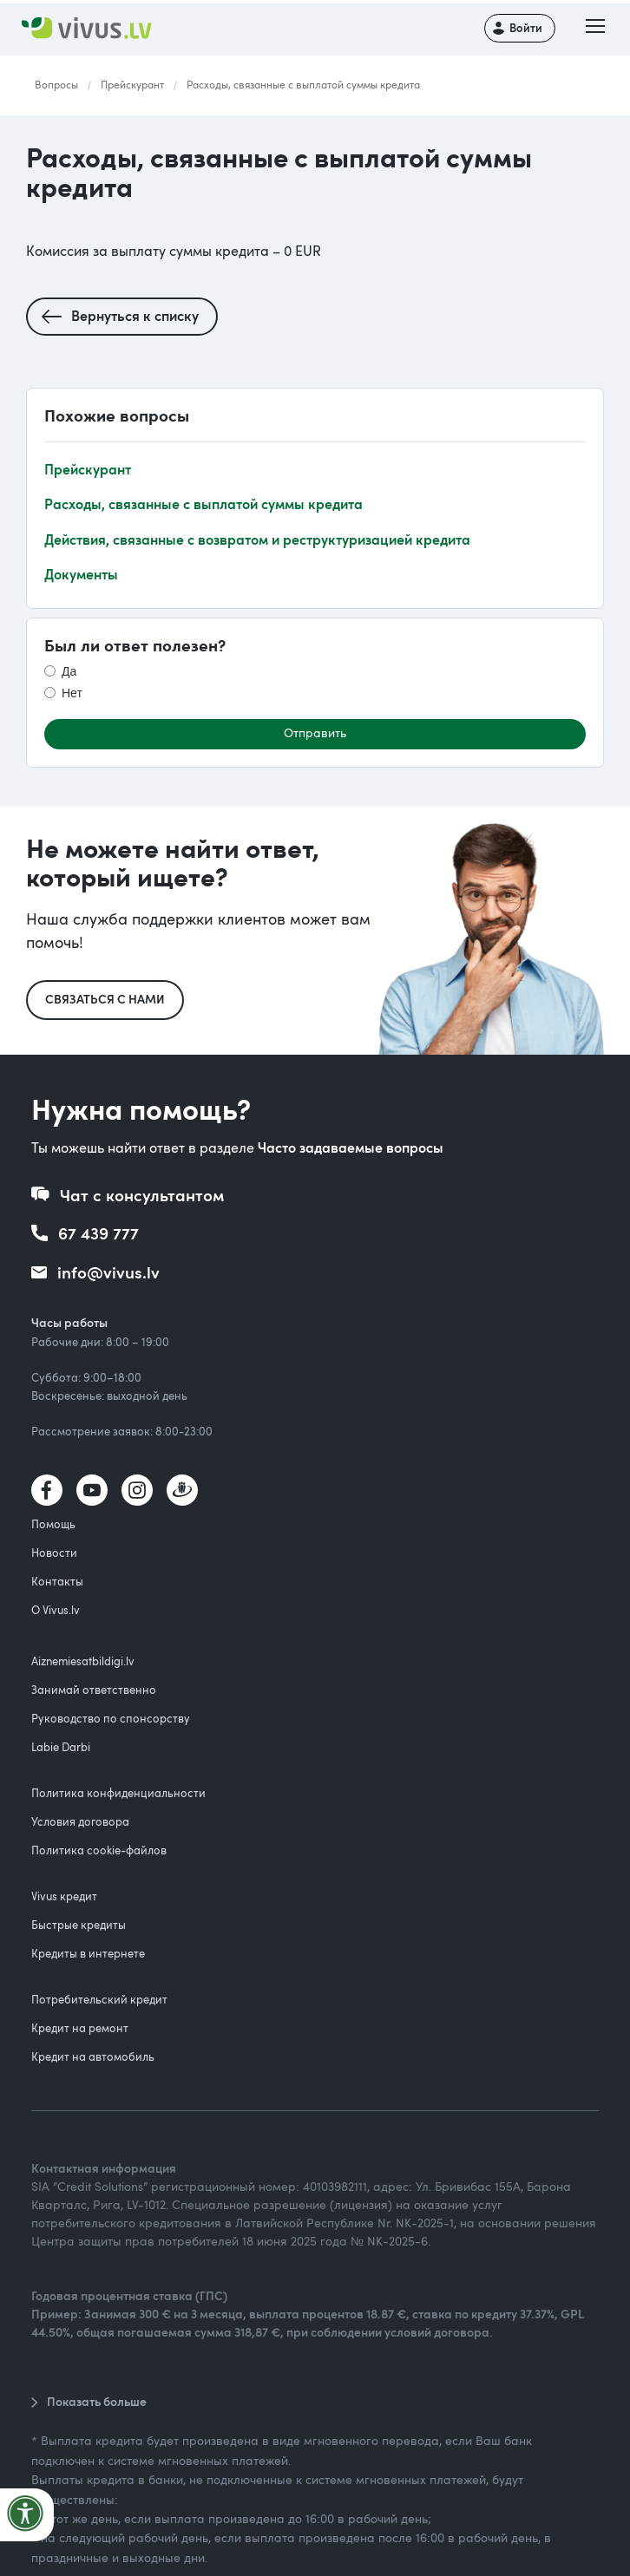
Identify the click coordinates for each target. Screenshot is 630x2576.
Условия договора (80, 1821)
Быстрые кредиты (78, 1924)
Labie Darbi (60, 1747)
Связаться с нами (105, 999)
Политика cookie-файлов (99, 1850)
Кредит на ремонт (79, 2028)
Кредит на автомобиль (92, 2056)
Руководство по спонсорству (110, 1718)
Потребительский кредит (99, 1999)
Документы (81, 574)
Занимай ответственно (93, 1689)
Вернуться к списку (135, 315)
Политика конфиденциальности (118, 1793)
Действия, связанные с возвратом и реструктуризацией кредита (257, 539)
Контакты (57, 1581)
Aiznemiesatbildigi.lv (83, 1661)
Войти (525, 28)
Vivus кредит (64, 1896)
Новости (54, 1552)
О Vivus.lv (55, 1610)
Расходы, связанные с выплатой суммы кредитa (303, 84)
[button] (595, 28)
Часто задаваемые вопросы (350, 1147)
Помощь (53, 1524)
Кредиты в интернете (88, 1953)
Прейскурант (132, 84)
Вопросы (56, 84)
